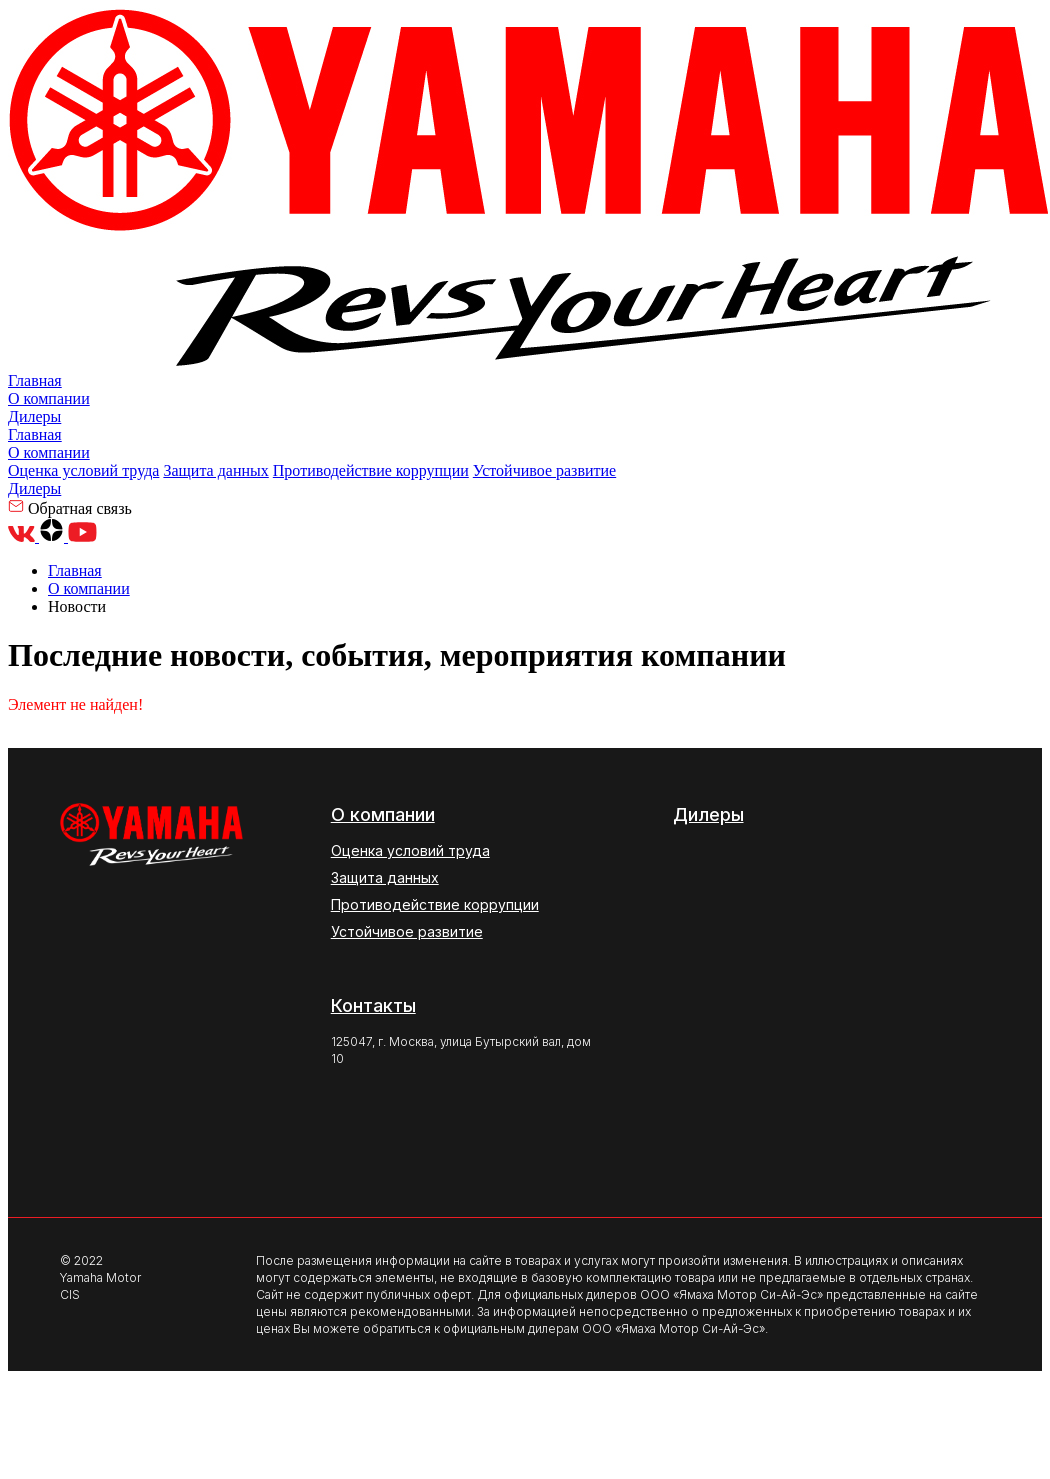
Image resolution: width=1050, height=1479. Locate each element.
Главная (35, 380)
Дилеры (34, 416)
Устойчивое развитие (544, 470)
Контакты (373, 1005)
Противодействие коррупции (371, 470)
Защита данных (215, 470)
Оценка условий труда (83, 470)
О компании (49, 398)
